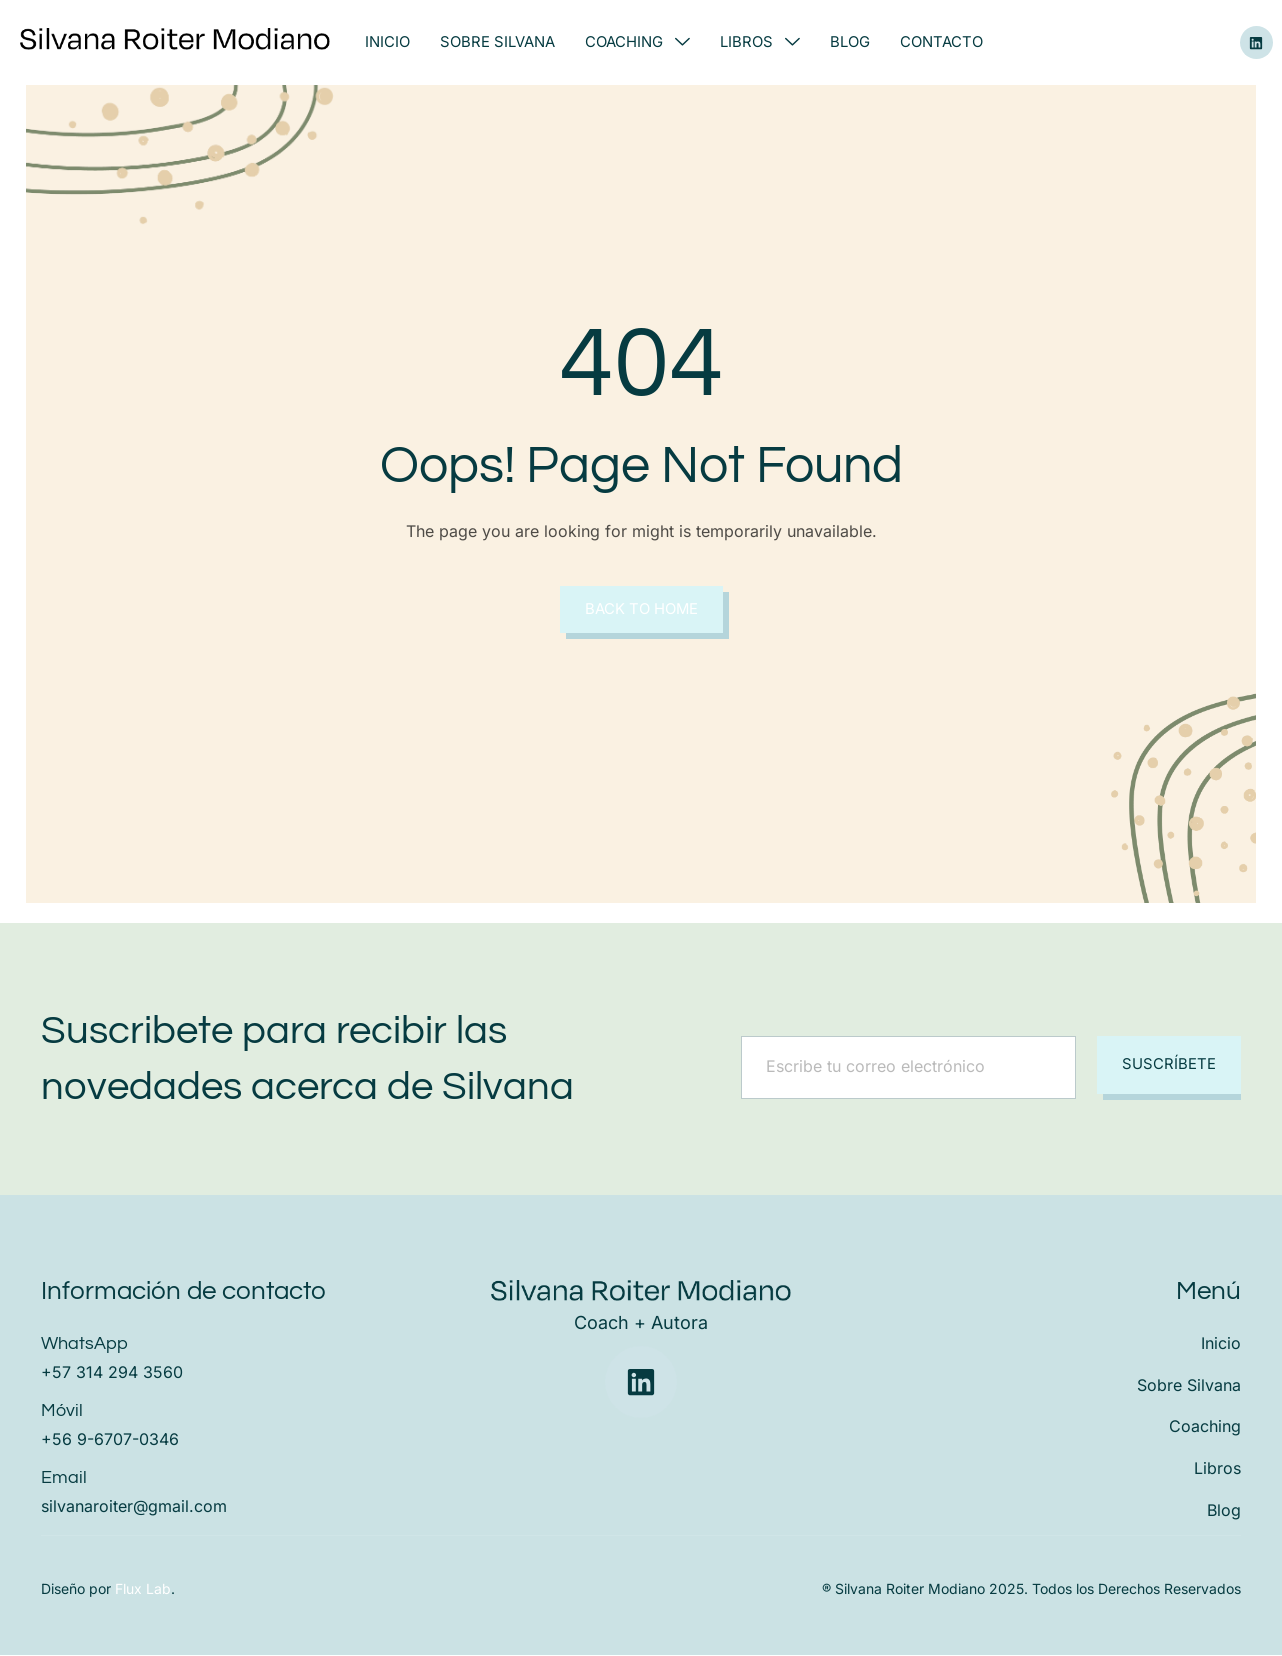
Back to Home (641, 609)
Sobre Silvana (497, 42)
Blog (850, 42)
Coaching (637, 42)
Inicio (387, 42)
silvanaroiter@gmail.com (134, 1506)
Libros (760, 42)
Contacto (941, 42)
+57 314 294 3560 (112, 1372)
